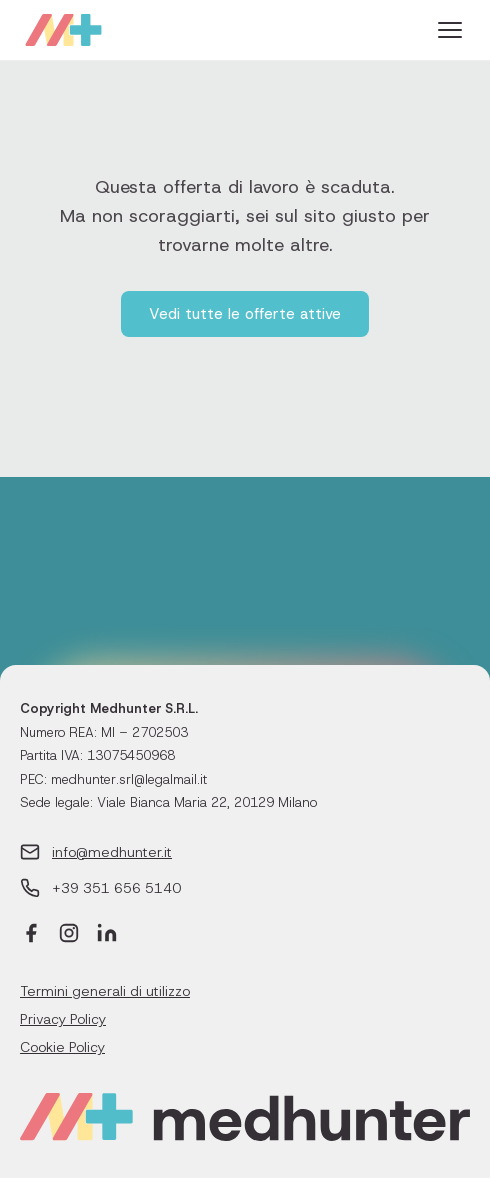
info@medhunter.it (112, 852)
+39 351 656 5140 (116, 888)
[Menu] (450, 30)
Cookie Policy (62, 1047)
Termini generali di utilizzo (105, 991)
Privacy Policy (63, 1019)
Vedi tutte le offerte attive (245, 314)
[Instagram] (69, 935)
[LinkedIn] (107, 935)
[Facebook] (31, 935)
